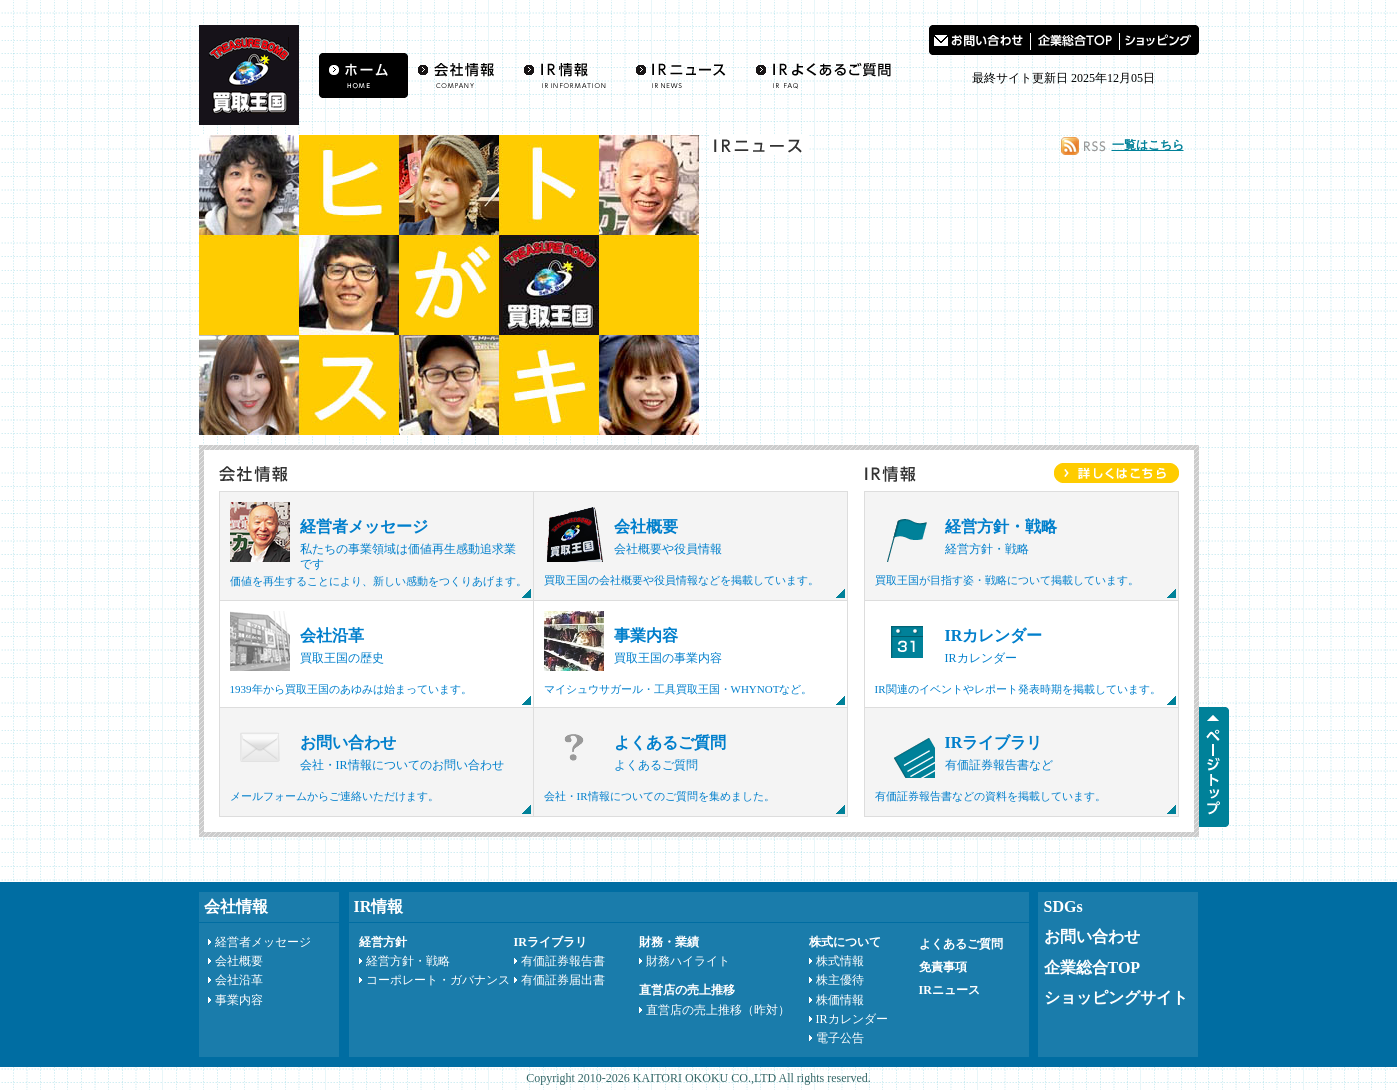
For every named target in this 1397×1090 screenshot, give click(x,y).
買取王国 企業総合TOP (1075, 40)
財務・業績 (669, 942)
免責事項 (943, 967)
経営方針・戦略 (408, 961)
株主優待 (840, 980)
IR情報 (569, 75)
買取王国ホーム (363, 75)
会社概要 (239, 961)
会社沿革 (239, 980)
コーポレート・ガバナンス (438, 980)
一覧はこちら (1148, 145)
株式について (845, 942)
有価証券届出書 (563, 980)
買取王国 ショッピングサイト (1159, 40)
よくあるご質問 (828, 75)
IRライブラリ (550, 942)
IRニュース (685, 75)
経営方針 (383, 942)
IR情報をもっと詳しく (1116, 473)
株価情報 (840, 1000)
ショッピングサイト (1116, 997)
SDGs (1063, 906)
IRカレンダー (852, 1019)
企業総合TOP (1092, 967)
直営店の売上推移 (687, 990)
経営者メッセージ (263, 942)
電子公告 (840, 1038)
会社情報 (461, 75)
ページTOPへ (1214, 767)
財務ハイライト (688, 961)
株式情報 (840, 961)
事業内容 (239, 1000)
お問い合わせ (979, 40)
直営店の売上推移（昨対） (718, 1010)
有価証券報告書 (563, 961)
